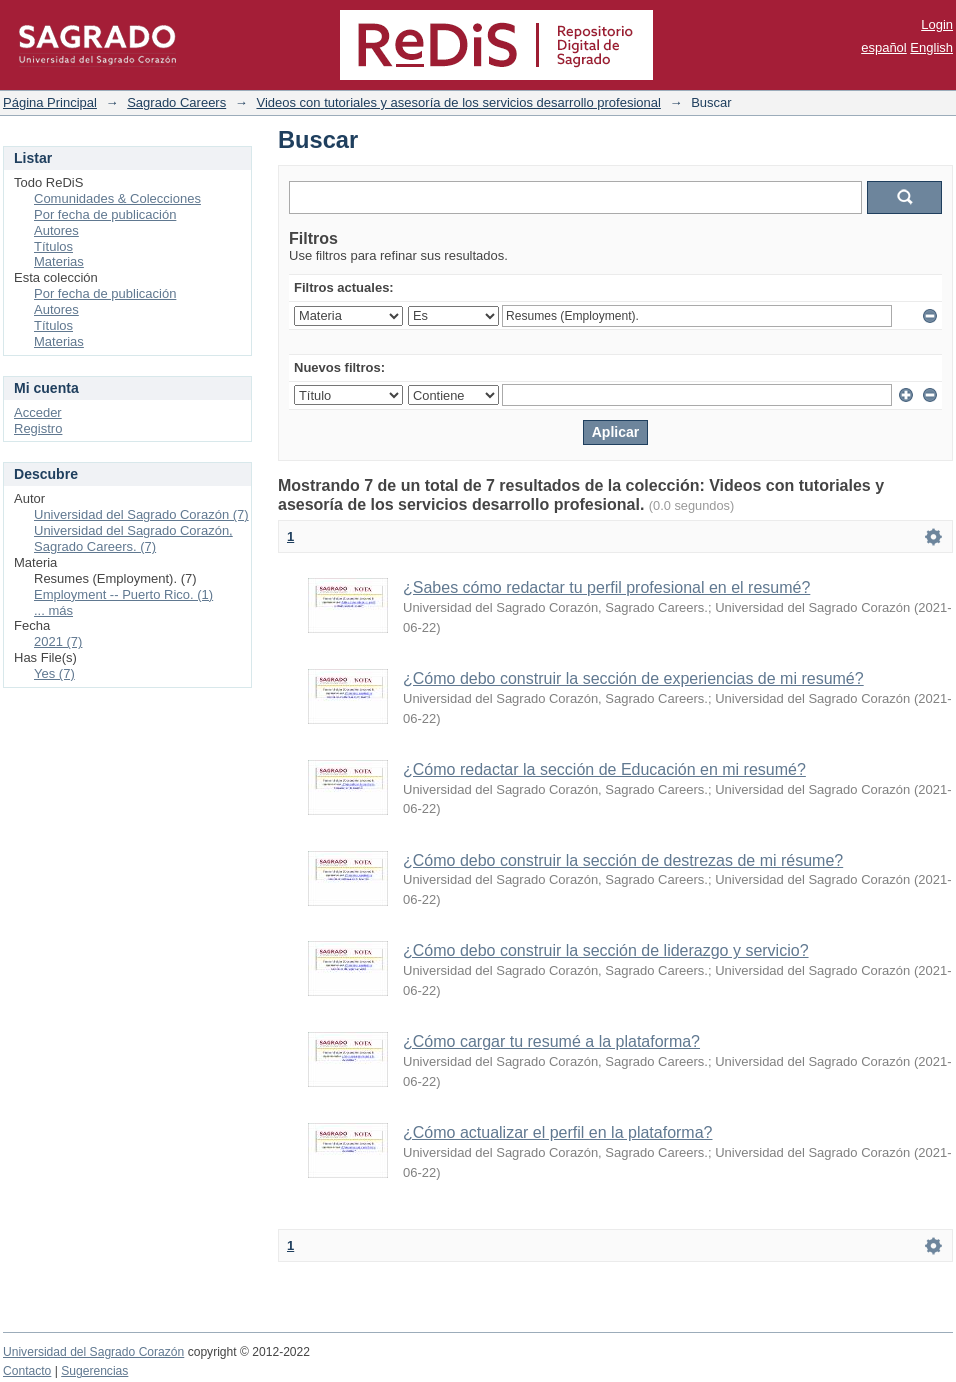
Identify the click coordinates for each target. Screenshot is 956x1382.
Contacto (27, 1371)
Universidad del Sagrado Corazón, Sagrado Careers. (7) (133, 538)
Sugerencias (94, 1371)
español (884, 47)
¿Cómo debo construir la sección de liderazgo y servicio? (606, 950)
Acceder (38, 412)
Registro (38, 428)
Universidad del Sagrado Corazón (93, 1352)
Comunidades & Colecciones (117, 198)
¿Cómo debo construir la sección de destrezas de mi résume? (623, 860)
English (931, 47)
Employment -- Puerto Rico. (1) (123, 594)
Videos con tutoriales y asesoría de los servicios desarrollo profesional (458, 102)
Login (937, 24)
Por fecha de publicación (105, 214)
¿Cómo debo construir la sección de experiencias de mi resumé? (633, 678)
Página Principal (50, 102)
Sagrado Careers (176, 102)
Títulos (53, 246)
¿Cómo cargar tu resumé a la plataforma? (551, 1041)
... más (53, 610)
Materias (59, 261)
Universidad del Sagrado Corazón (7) (141, 514)
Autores (56, 230)
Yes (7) (54, 673)
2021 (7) (58, 641)
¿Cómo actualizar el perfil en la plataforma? (557, 1132)
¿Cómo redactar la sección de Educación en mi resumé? (604, 769)
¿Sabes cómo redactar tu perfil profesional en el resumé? (606, 587)
